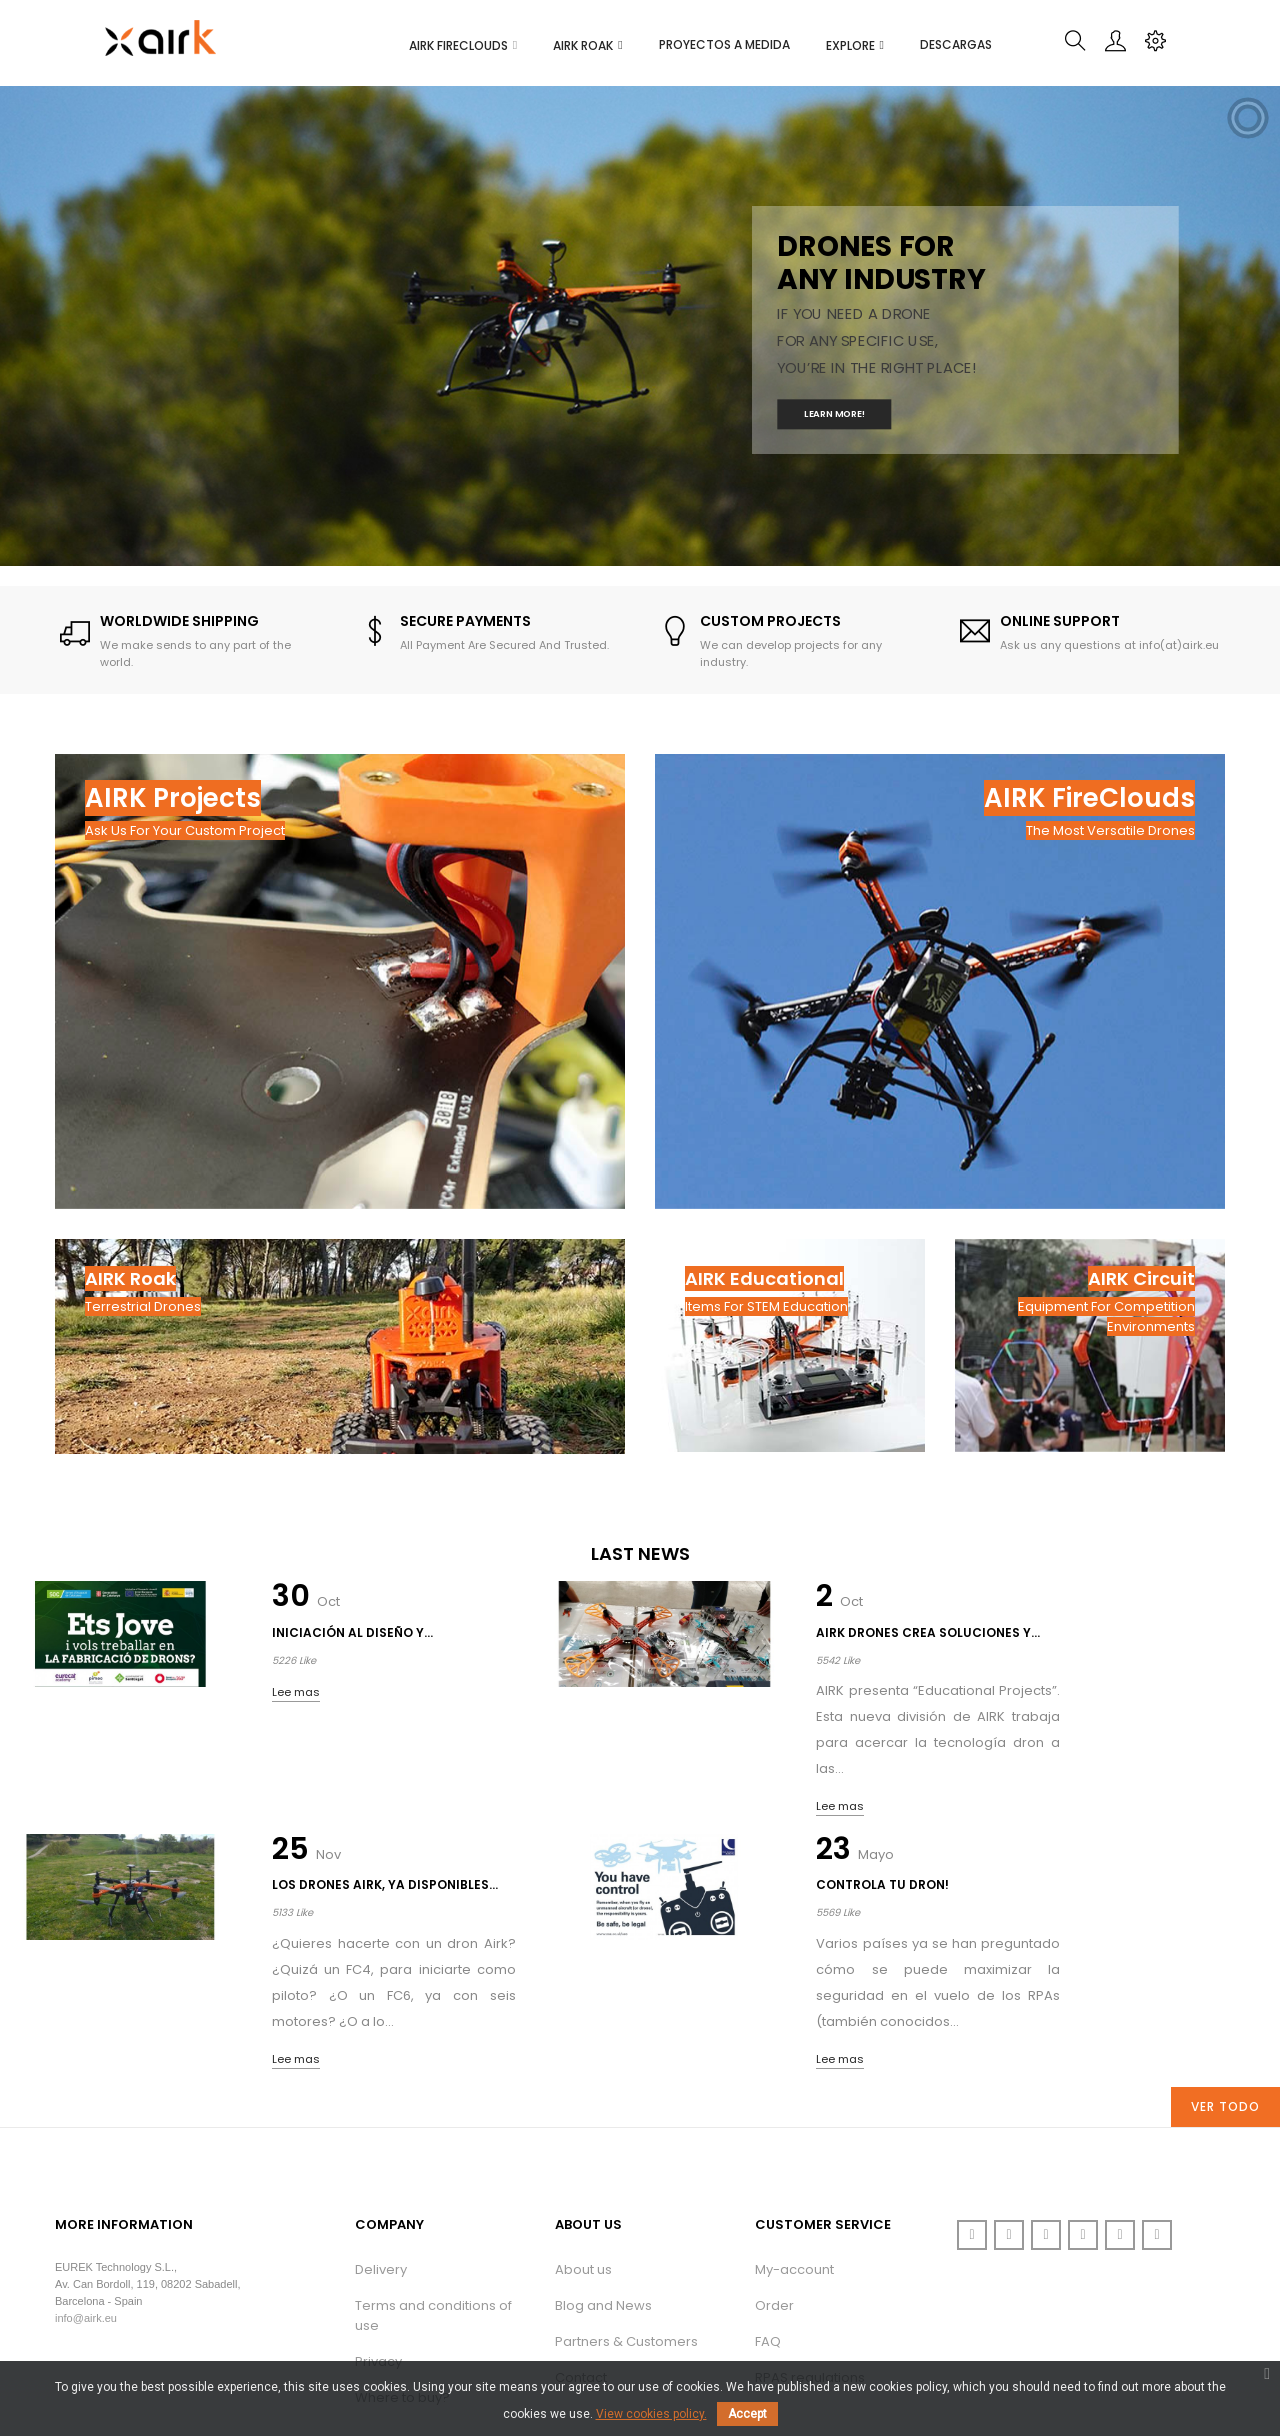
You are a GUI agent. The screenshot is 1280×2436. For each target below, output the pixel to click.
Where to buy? (402, 2268)
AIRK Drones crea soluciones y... (551, 1642)
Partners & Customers (626, 2212)
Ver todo (1225, 1977)
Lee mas (188, 1712)
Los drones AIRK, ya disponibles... (885, 1642)
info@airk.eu (86, 2190)
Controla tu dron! (1212, 1632)
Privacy (378, 2232)
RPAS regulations (810, 2248)
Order (774, 2176)
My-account (794, 2140)
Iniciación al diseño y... (209, 1642)
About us (583, 2140)
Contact (581, 2248)
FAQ (768, 2212)
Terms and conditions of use (433, 2186)
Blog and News (603, 2176)
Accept (747, 2414)
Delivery (381, 2140)
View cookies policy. (651, 2414)
